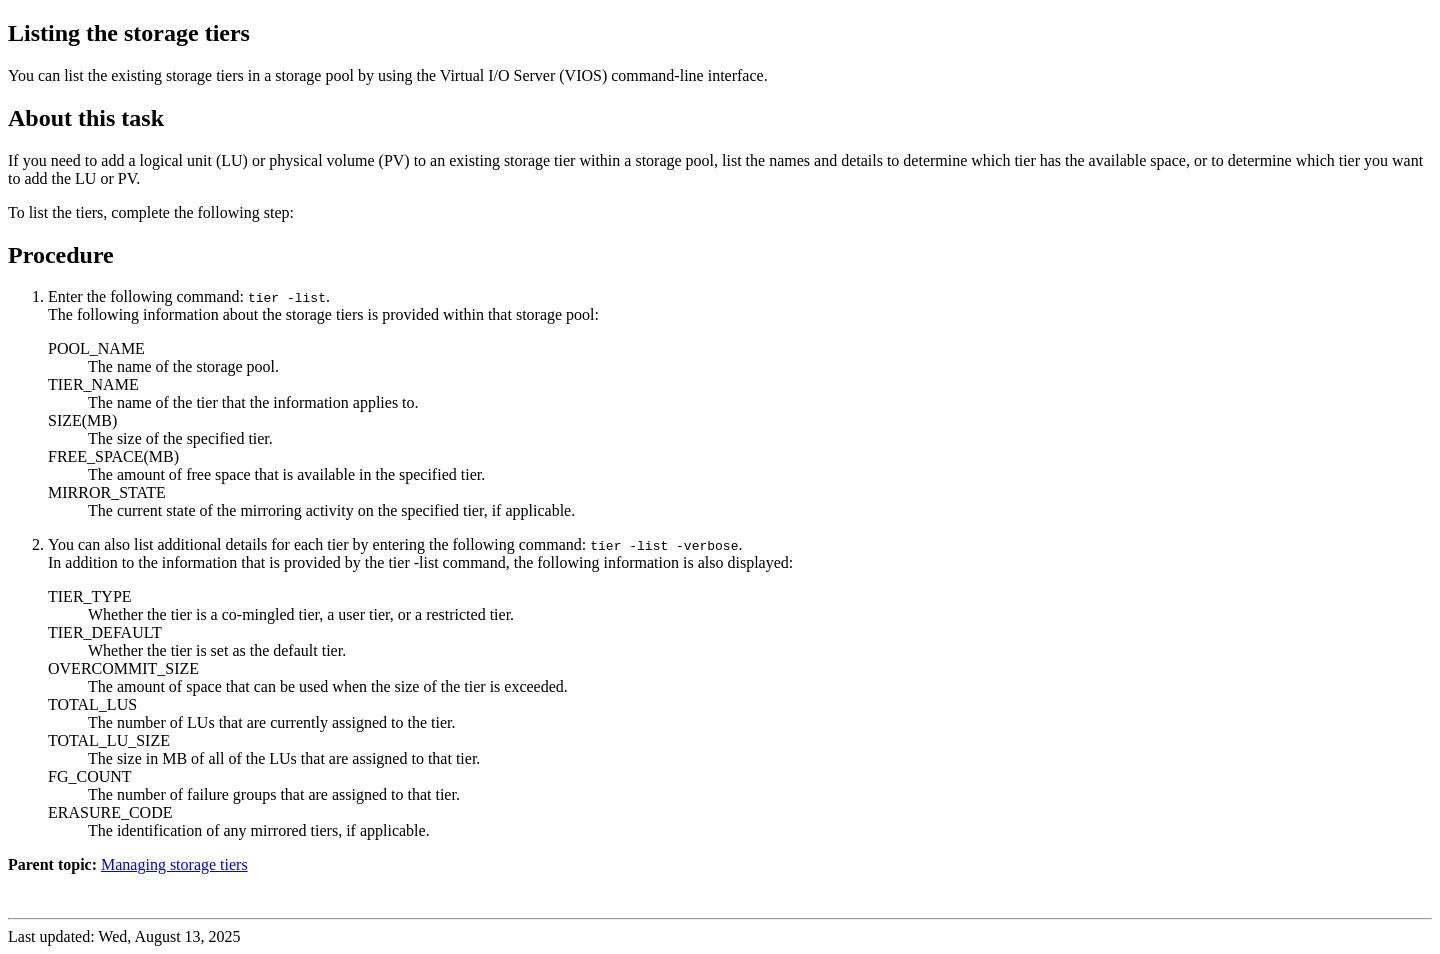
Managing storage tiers (174, 864)
